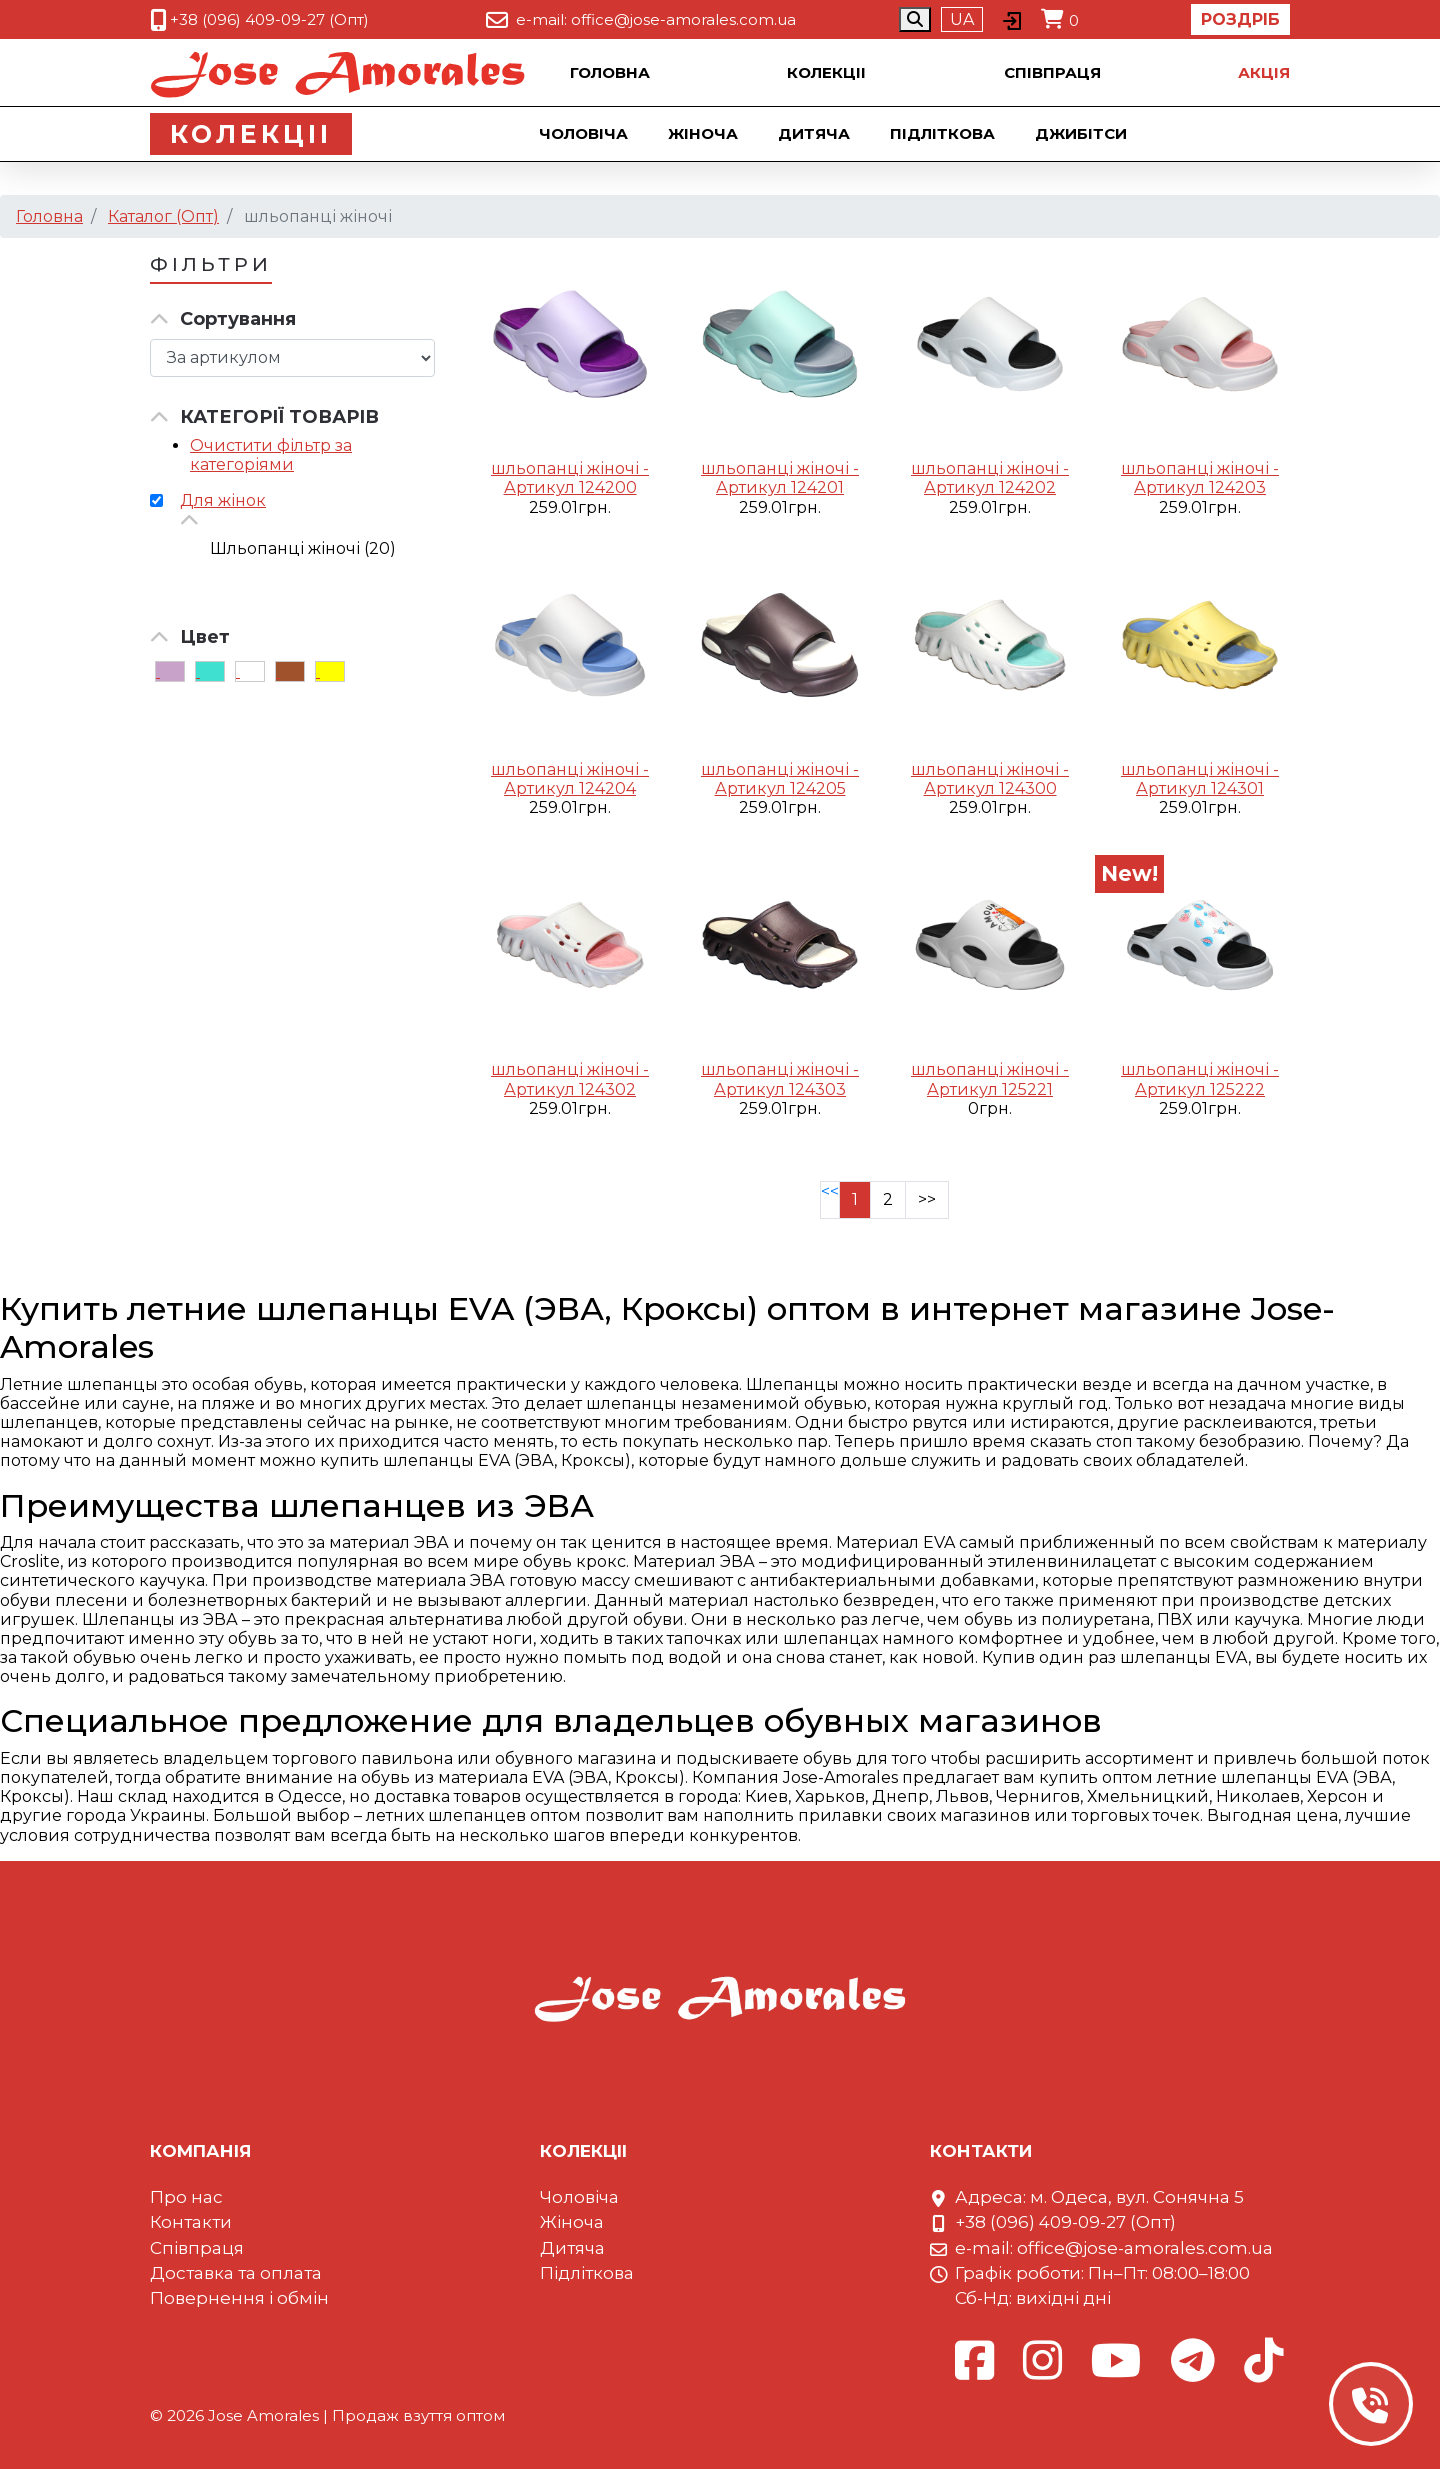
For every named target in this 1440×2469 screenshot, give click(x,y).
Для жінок (223, 500)
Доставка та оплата (236, 2273)
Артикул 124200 (570, 487)
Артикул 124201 (780, 487)
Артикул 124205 (780, 788)
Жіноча (704, 133)
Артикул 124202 (990, 487)
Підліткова (943, 133)
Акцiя (1264, 72)
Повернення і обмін (239, 2298)
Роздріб (1240, 19)
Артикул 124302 (570, 1089)
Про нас (186, 2197)
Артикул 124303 (780, 1089)
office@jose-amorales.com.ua (683, 19)
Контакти (191, 2222)
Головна (610, 72)
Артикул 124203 (1200, 487)
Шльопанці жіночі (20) (303, 548)
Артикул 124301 (1200, 788)
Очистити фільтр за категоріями (271, 455)
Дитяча (815, 133)
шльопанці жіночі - (570, 468)
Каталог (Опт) (163, 216)
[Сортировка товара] (292, 358)
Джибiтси (1082, 133)
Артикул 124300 (990, 788)
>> (927, 1199)
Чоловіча (584, 133)
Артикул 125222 (1200, 1089)
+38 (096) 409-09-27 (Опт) (269, 19)
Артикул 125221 (990, 1089)
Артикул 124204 (570, 788)
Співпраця (1052, 72)
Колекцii (826, 72)
